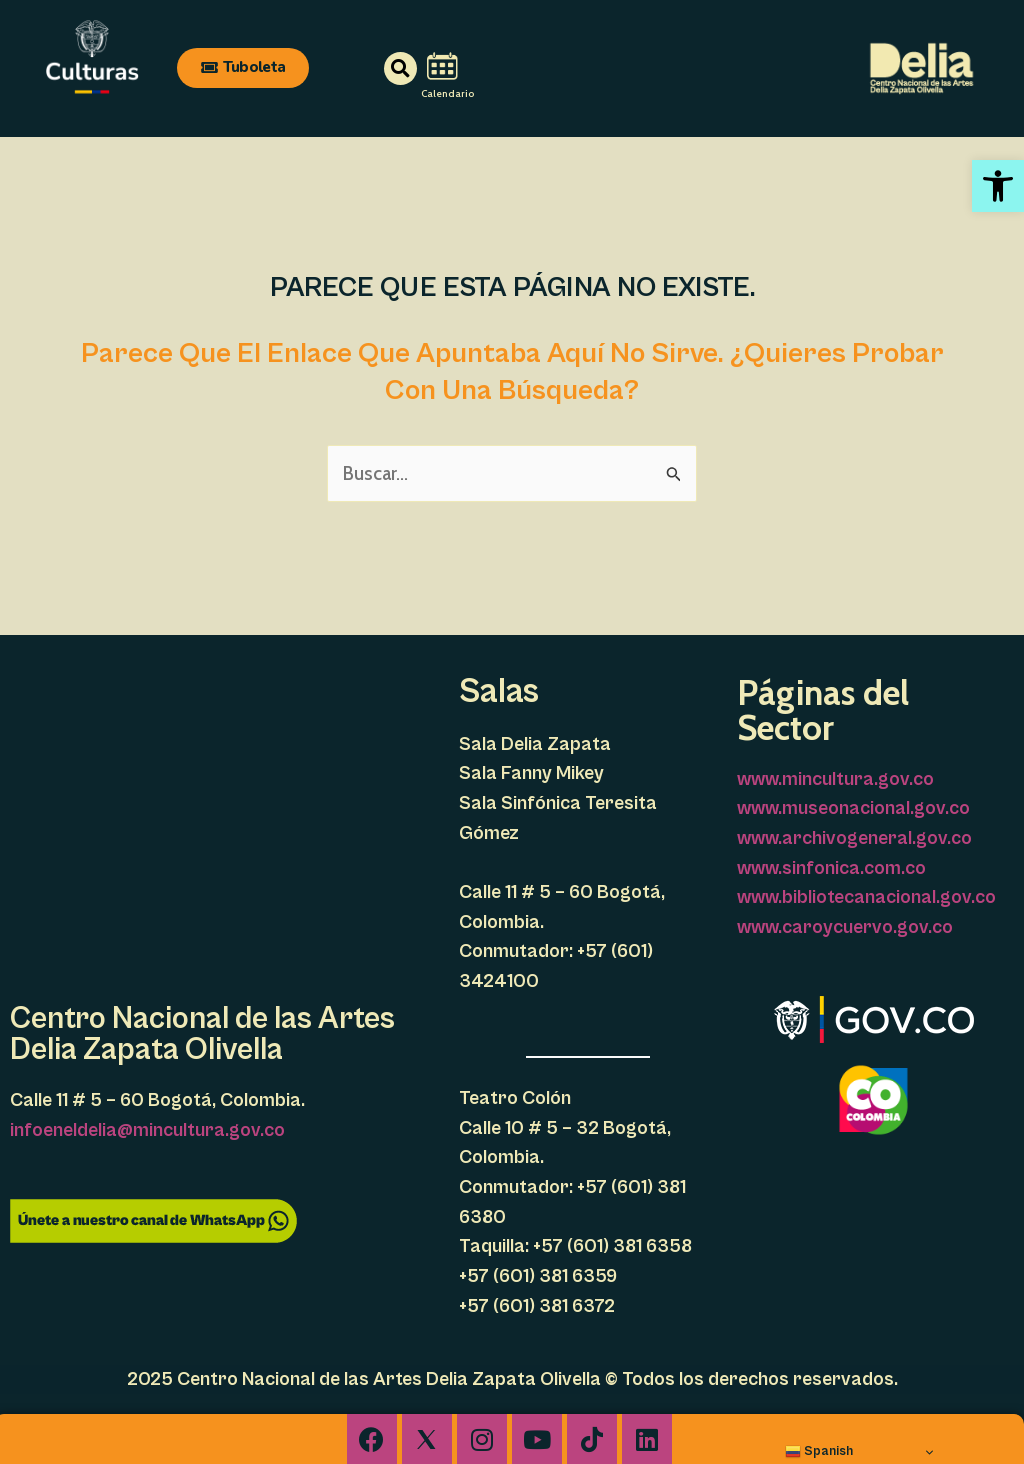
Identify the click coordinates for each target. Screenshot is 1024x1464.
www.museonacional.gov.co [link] (853, 808)
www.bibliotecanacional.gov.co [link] (866, 897)
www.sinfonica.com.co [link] (831, 868)
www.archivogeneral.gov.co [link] (854, 838)
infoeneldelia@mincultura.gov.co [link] (147, 1130)
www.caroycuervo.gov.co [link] (845, 927)
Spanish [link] (819, 1451)
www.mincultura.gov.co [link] (835, 779)
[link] (998, 186)
